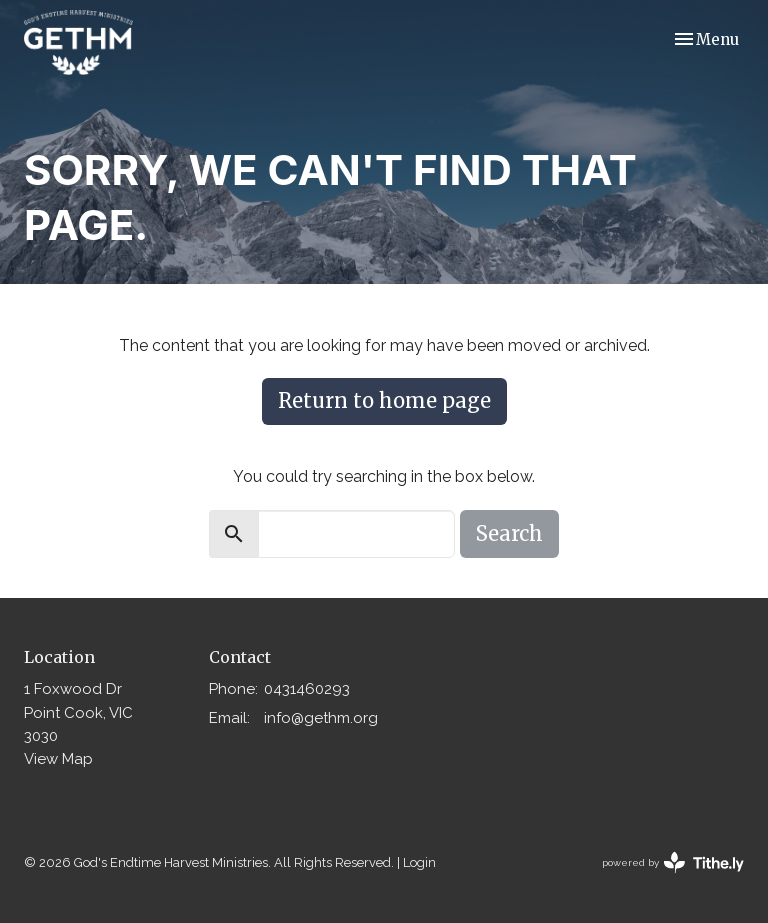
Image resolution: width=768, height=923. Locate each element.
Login (419, 862)
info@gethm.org (321, 718)
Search (509, 533)
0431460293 (307, 689)
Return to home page (384, 400)
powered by (673, 862)
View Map (58, 759)
